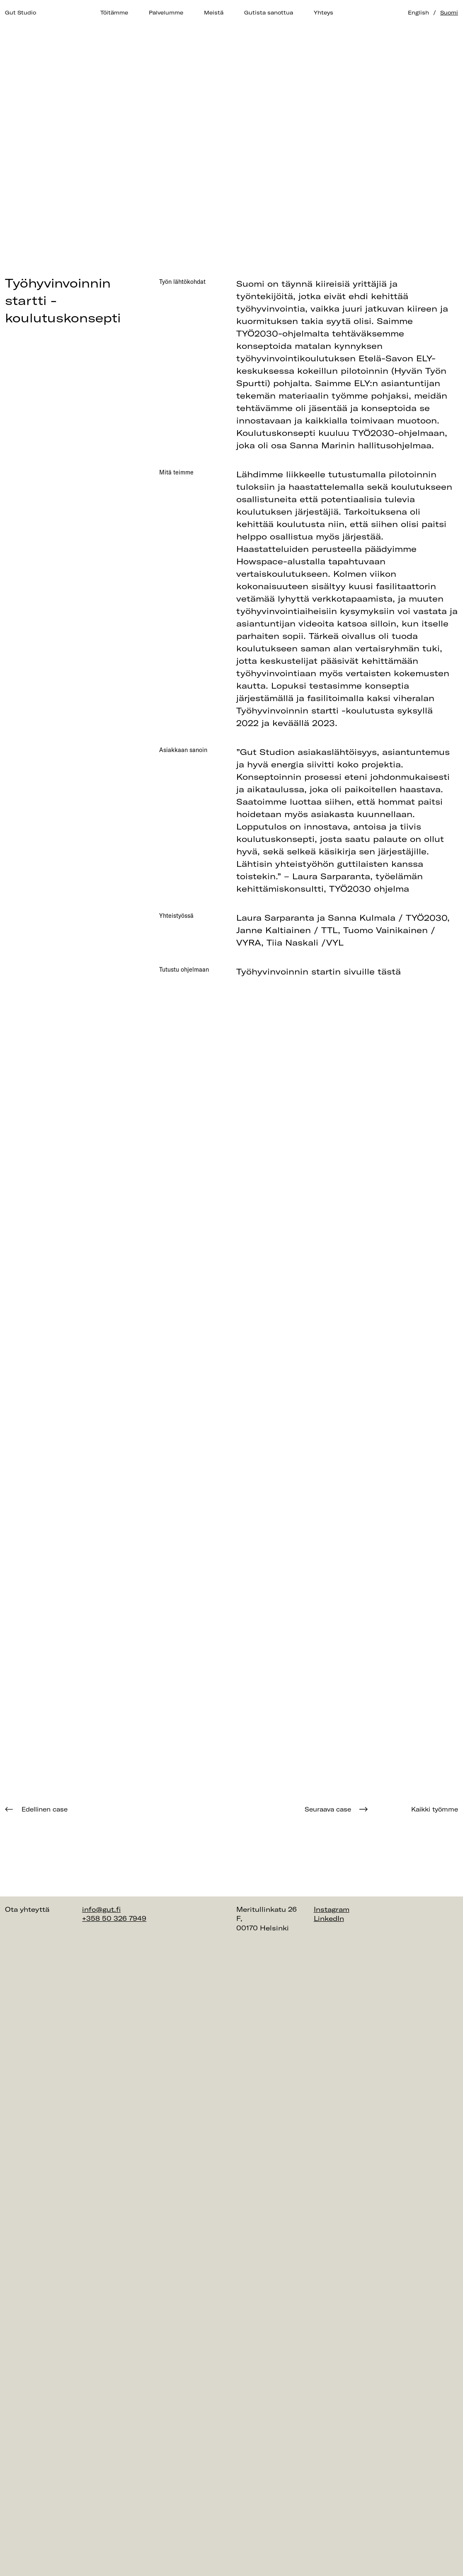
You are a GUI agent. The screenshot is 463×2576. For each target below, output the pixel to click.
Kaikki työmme (434, 1809)
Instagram (331, 1909)
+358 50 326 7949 (114, 1918)
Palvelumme (166, 12)
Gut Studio (20, 12)
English (418, 12)
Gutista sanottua (268, 12)
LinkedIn (329, 1918)
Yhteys (323, 12)
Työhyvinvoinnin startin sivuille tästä (318, 971)
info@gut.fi (101, 1909)
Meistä (213, 12)
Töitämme (114, 12)
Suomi (449, 12)
